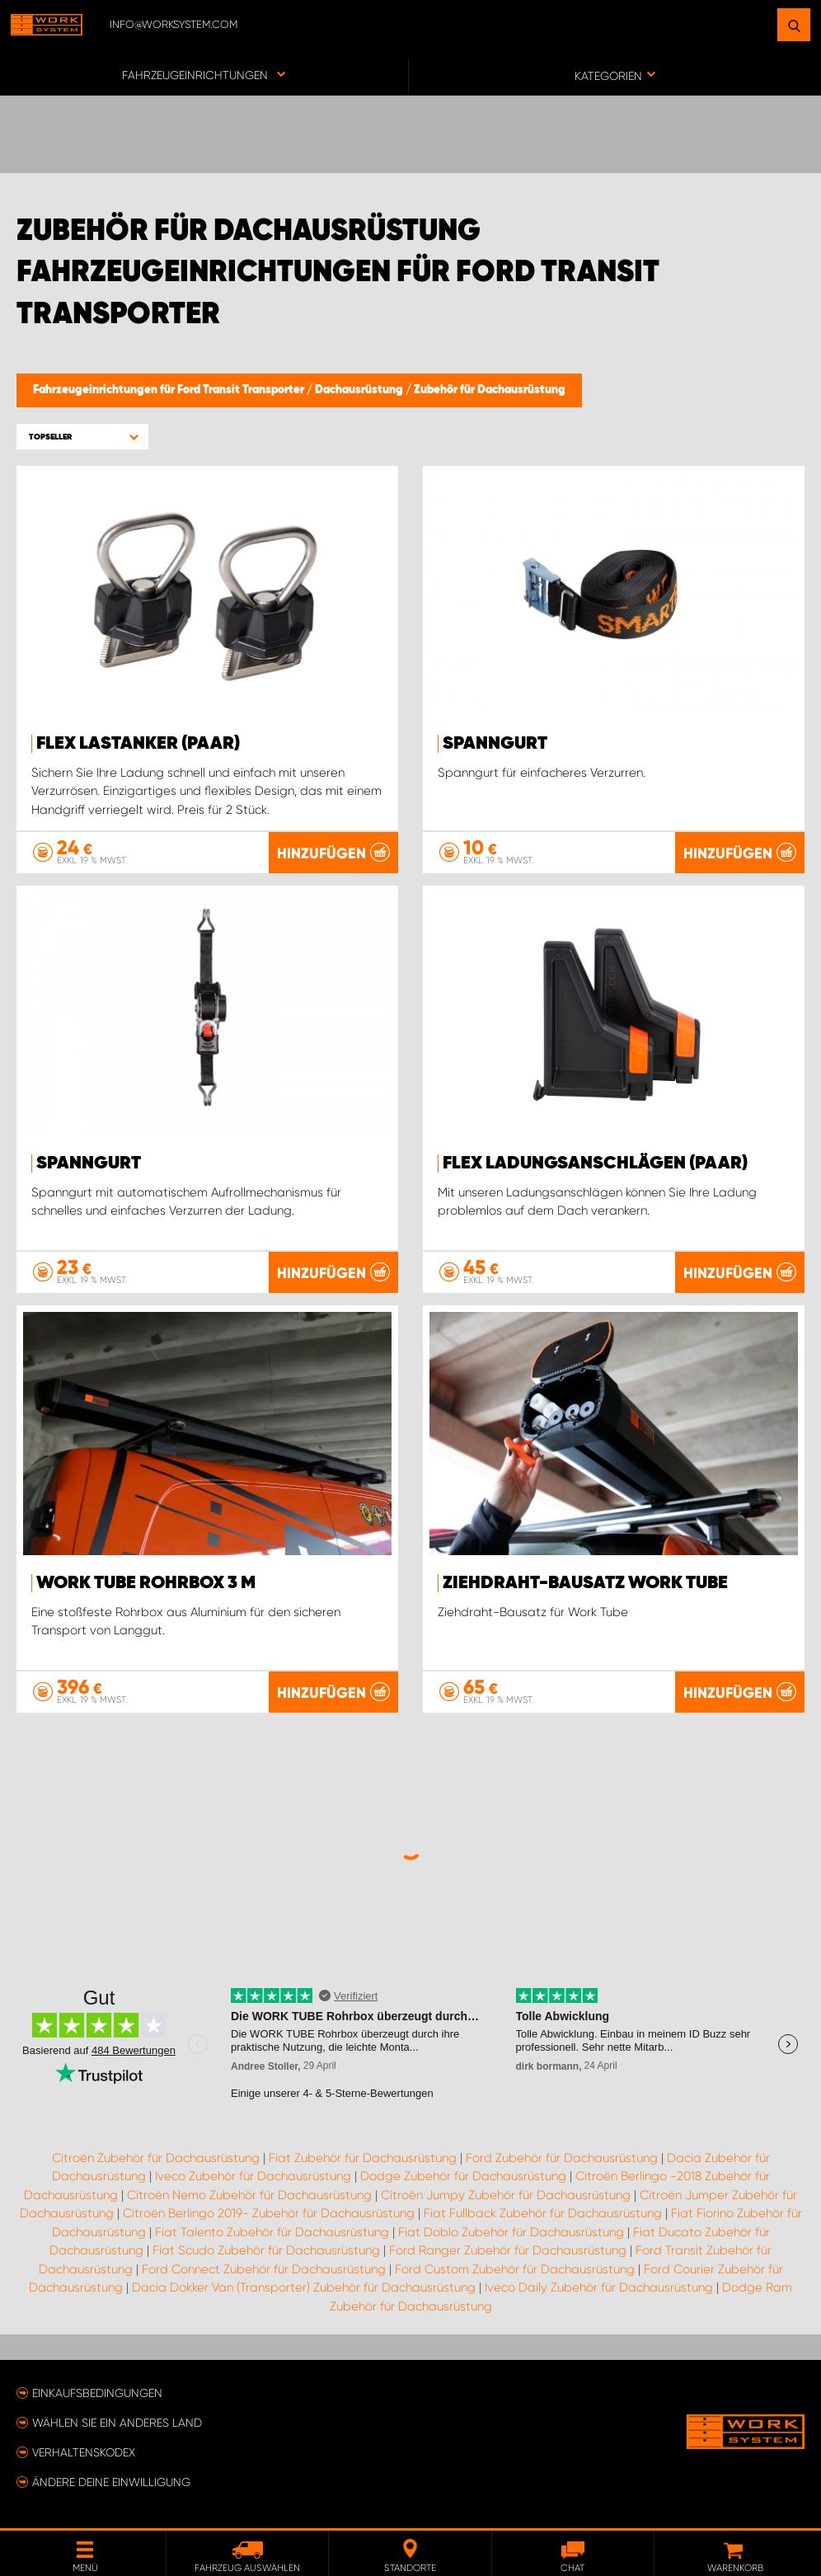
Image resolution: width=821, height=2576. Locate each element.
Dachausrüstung (360, 390)
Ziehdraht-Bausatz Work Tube (585, 1583)
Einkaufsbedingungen (97, 2393)
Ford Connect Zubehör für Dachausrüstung (264, 2269)
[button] (82, 436)
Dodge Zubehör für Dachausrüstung (463, 2176)
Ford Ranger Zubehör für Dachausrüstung (507, 2250)
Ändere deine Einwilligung (111, 2482)
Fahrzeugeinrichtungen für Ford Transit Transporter (170, 390)
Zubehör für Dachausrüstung (489, 390)
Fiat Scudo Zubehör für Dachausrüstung (266, 2250)
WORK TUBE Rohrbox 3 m (146, 1583)
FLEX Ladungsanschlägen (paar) (595, 1163)
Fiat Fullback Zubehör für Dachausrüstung (543, 2213)
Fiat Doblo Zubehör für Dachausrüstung (511, 2232)
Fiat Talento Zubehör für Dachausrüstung (272, 2232)
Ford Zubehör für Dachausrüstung (562, 2158)
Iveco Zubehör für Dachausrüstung (253, 2176)
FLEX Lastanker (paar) (138, 744)
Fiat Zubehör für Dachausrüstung (363, 2158)
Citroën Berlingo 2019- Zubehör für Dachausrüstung (269, 2213)
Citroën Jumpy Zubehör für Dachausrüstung (506, 2195)
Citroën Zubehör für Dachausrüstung (156, 2158)
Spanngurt (495, 744)
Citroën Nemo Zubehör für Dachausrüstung (249, 2195)
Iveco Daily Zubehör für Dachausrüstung (599, 2287)
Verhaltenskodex (83, 2452)
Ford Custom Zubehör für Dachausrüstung (515, 2269)
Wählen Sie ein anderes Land (117, 2422)
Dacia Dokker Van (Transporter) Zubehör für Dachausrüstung (304, 2287)
